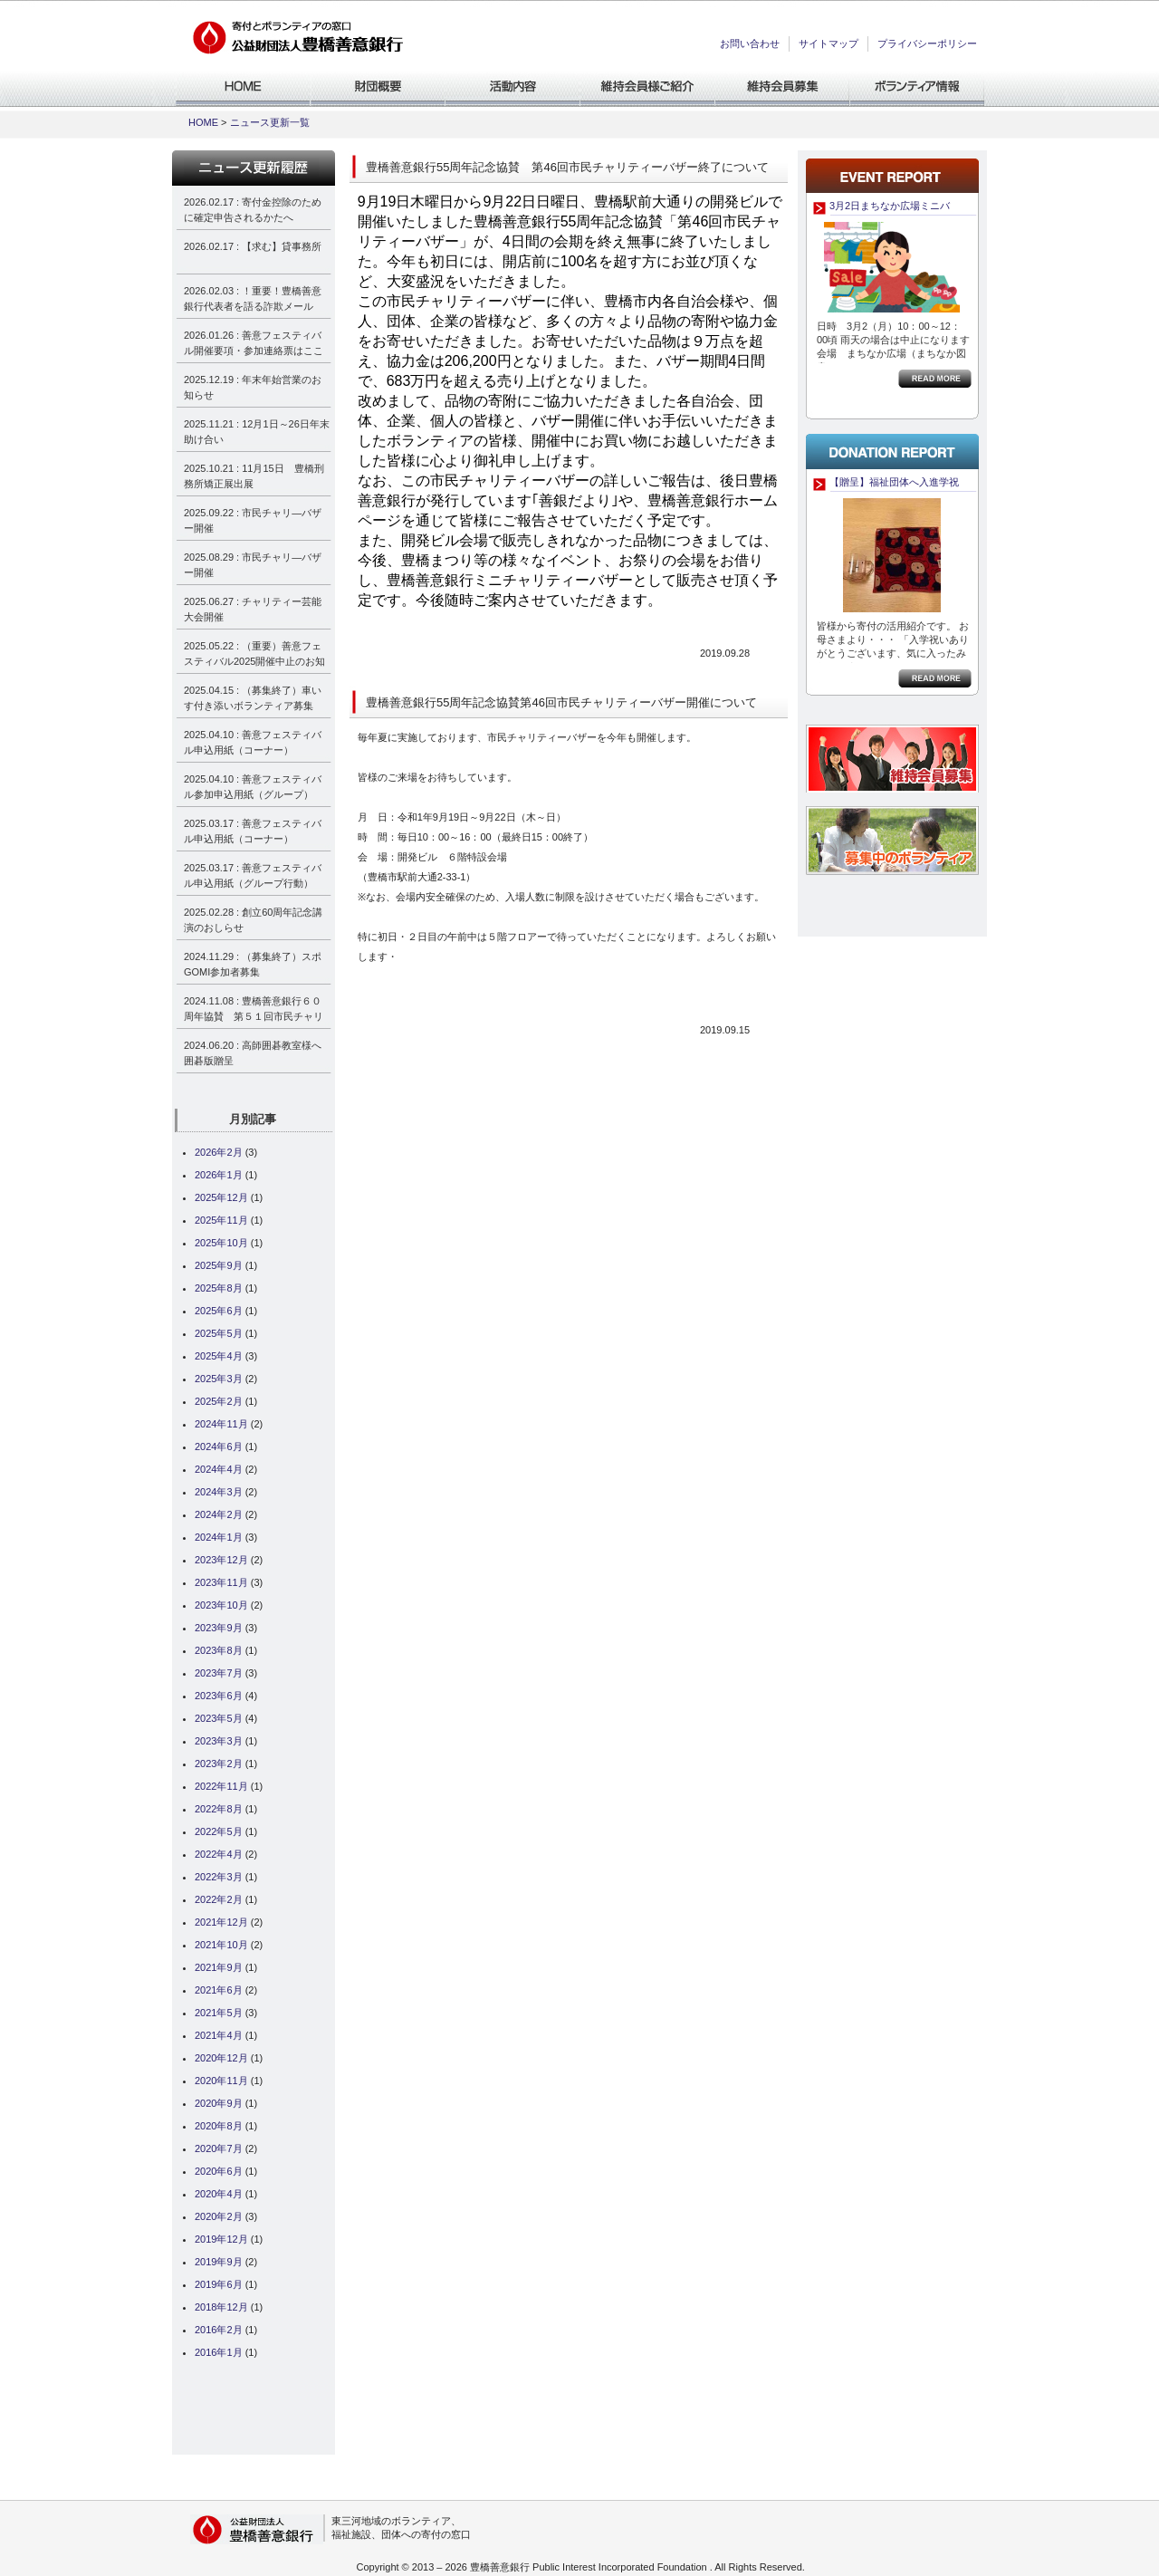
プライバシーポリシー (927, 43)
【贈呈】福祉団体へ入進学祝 (894, 481)
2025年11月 (221, 1220)
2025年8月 (219, 1288)
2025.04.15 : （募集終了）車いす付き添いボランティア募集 (252, 698)
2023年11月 (221, 1582)
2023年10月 (221, 1605)
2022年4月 (219, 1854)
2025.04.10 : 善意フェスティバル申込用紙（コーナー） (252, 742)
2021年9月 (219, 1967)
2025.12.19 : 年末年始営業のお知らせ (252, 387)
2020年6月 (219, 2171)
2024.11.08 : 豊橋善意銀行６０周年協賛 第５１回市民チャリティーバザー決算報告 (253, 1011)
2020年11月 (221, 2080)
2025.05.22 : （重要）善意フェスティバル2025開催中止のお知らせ (254, 656)
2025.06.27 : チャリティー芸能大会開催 (252, 609)
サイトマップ (828, 43)
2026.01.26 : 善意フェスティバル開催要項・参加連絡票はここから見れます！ (253, 345)
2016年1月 (219, 2352)
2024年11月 (221, 1423)
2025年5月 (219, 1333)
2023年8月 (219, 1650)
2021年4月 (219, 2035)
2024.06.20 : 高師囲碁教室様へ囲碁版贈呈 (252, 1053)
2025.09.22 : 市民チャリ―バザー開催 (252, 520)
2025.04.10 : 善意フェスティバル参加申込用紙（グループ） (252, 787)
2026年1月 (219, 1174)
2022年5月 (219, 1831)
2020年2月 (219, 2216)
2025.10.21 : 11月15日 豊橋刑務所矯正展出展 (254, 476)
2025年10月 (221, 1242)
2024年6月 (219, 1446)
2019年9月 (219, 2261)
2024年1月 (219, 1537)
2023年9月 (219, 1627)
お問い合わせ (750, 43)
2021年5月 (219, 2012)
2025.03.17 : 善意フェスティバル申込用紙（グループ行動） (252, 875)
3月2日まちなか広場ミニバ (889, 205)
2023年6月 (219, 1695)
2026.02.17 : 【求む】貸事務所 (252, 246)
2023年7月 (219, 1673)
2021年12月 (221, 1922)
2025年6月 (219, 1310)
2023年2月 (219, 1763)
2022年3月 (219, 1876)
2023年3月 (219, 1740)
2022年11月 (221, 1786)
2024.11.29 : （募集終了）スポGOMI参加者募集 (252, 964)
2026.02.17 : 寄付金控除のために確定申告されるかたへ (252, 210)
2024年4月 (219, 1469)
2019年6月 (219, 2284)
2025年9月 (219, 1265)
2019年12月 (221, 2239)
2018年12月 (221, 2307)
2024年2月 (219, 1514)
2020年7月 (219, 2148)
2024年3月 (219, 1491)
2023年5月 (219, 1718)
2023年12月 (221, 1559)
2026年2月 (219, 1152)
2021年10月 (221, 1944)
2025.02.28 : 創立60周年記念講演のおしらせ (253, 920)
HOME (203, 122)
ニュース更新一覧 (270, 122)
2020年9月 (219, 2103)
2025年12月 (221, 1197)
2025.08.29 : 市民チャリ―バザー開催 (252, 565)
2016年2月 (219, 2329)
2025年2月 (219, 1401)
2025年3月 (219, 1378)
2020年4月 (219, 2193)
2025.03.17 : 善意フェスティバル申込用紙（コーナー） (252, 831)
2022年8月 (219, 1808)
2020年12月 (221, 2057)
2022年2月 (219, 1899)
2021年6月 (219, 1990)
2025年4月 (219, 1355)
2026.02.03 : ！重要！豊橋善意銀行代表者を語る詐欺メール (252, 298)
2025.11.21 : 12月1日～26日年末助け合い (257, 431)
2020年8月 (219, 2125)
